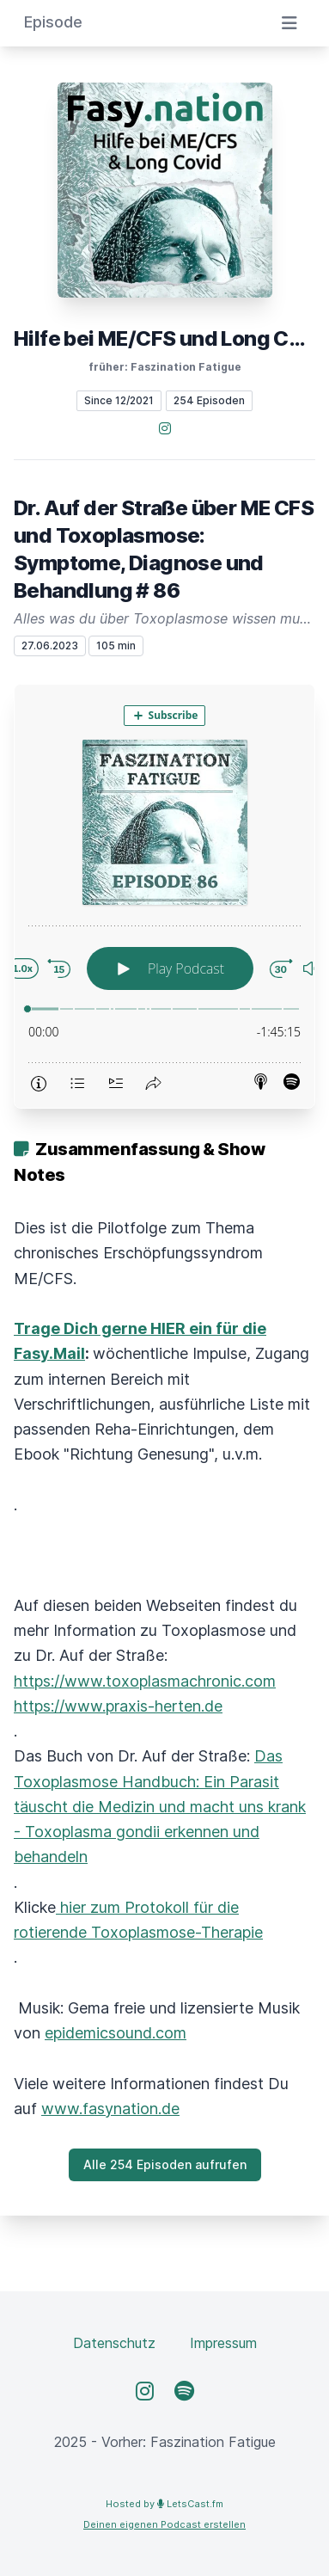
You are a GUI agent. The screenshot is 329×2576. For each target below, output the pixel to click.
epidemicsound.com (115, 2033)
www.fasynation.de (110, 2109)
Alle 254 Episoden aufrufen (165, 2164)
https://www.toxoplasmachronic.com (145, 1681)
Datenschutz (114, 2343)
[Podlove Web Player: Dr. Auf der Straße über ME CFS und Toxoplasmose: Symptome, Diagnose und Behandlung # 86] (164, 896)
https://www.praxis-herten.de (118, 1706)
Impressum (223, 2343)
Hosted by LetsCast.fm (164, 2504)
